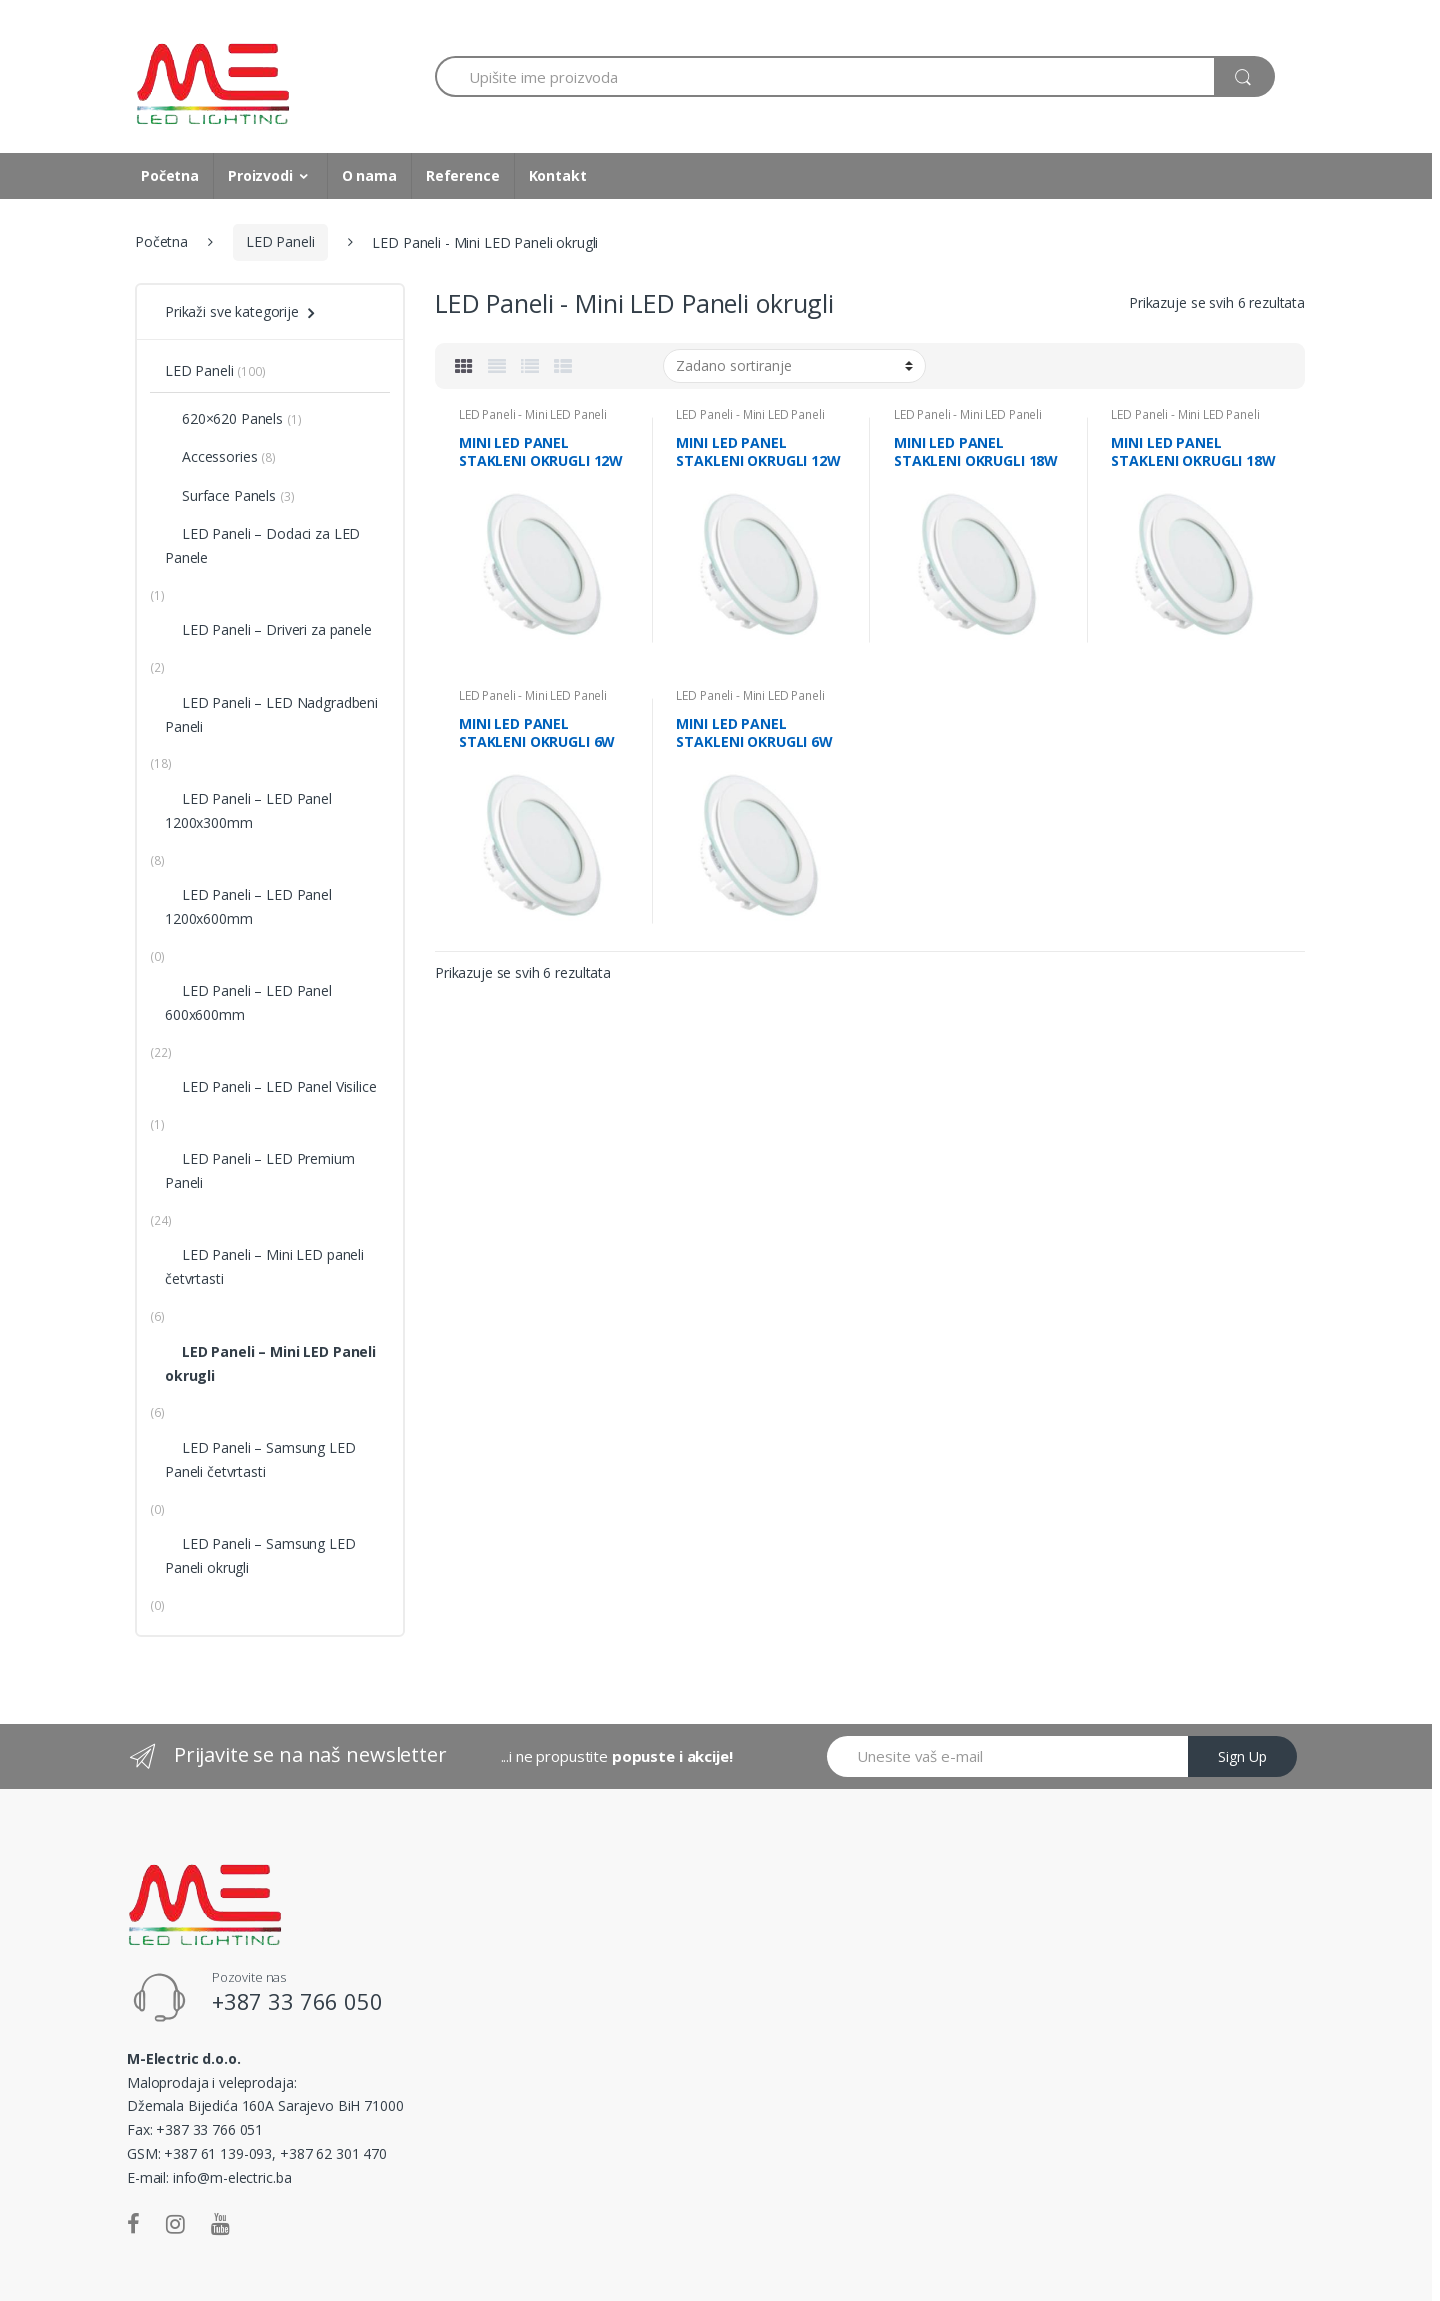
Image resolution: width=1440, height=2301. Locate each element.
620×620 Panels (224, 418)
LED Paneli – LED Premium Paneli (260, 1170)
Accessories (211, 456)
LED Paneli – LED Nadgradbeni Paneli (271, 714)
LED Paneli (280, 241)
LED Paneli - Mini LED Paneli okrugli (533, 421)
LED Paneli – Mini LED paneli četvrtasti (264, 1266)
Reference (463, 175)
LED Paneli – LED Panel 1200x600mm (248, 906)
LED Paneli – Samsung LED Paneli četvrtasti (260, 1459)
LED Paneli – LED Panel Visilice (271, 1086)
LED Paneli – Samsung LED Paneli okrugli (260, 1555)
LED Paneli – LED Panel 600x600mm (248, 1002)
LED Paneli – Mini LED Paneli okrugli (270, 1363)
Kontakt (558, 175)
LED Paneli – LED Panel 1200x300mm (248, 810)
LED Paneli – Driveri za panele (268, 629)
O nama (369, 175)
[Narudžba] (794, 366)
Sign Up (1242, 1756)
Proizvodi (260, 175)
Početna (170, 175)
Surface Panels (220, 495)
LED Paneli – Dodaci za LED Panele (262, 545)
